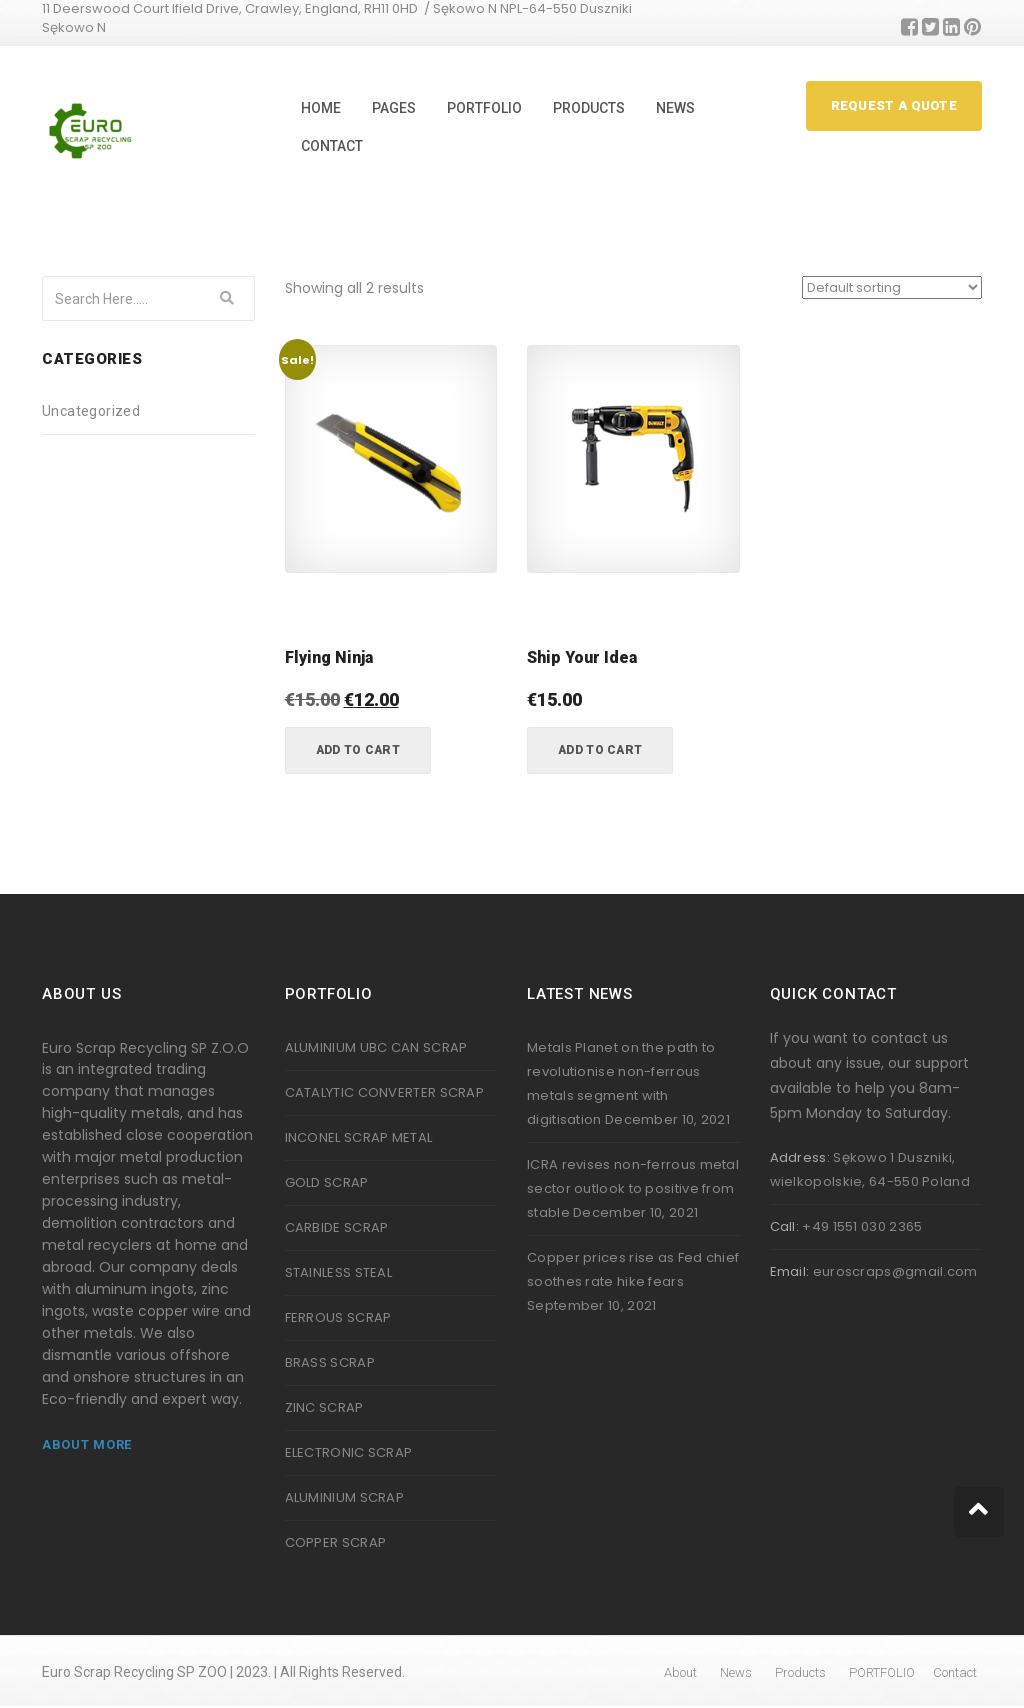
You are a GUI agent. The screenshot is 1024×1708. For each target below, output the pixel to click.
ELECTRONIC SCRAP (349, 1452)
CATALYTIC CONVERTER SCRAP (385, 1092)
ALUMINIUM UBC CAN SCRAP (376, 1047)
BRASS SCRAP (330, 1362)
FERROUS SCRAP (338, 1317)
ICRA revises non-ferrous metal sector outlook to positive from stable (633, 1188)
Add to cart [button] (358, 750)
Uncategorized (91, 411)
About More (87, 1444)
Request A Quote (894, 105)
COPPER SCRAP (336, 1542)
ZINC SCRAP (324, 1407)
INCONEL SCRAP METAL (359, 1137)
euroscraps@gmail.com (895, 1271)
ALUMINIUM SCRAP (345, 1497)
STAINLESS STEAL (339, 1272)
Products (589, 108)
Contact (332, 146)
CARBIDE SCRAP (337, 1227)
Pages (394, 108)
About (680, 1672)
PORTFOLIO (484, 108)
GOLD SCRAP (327, 1182)
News (675, 108)
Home (321, 108)
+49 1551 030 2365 (862, 1226)
